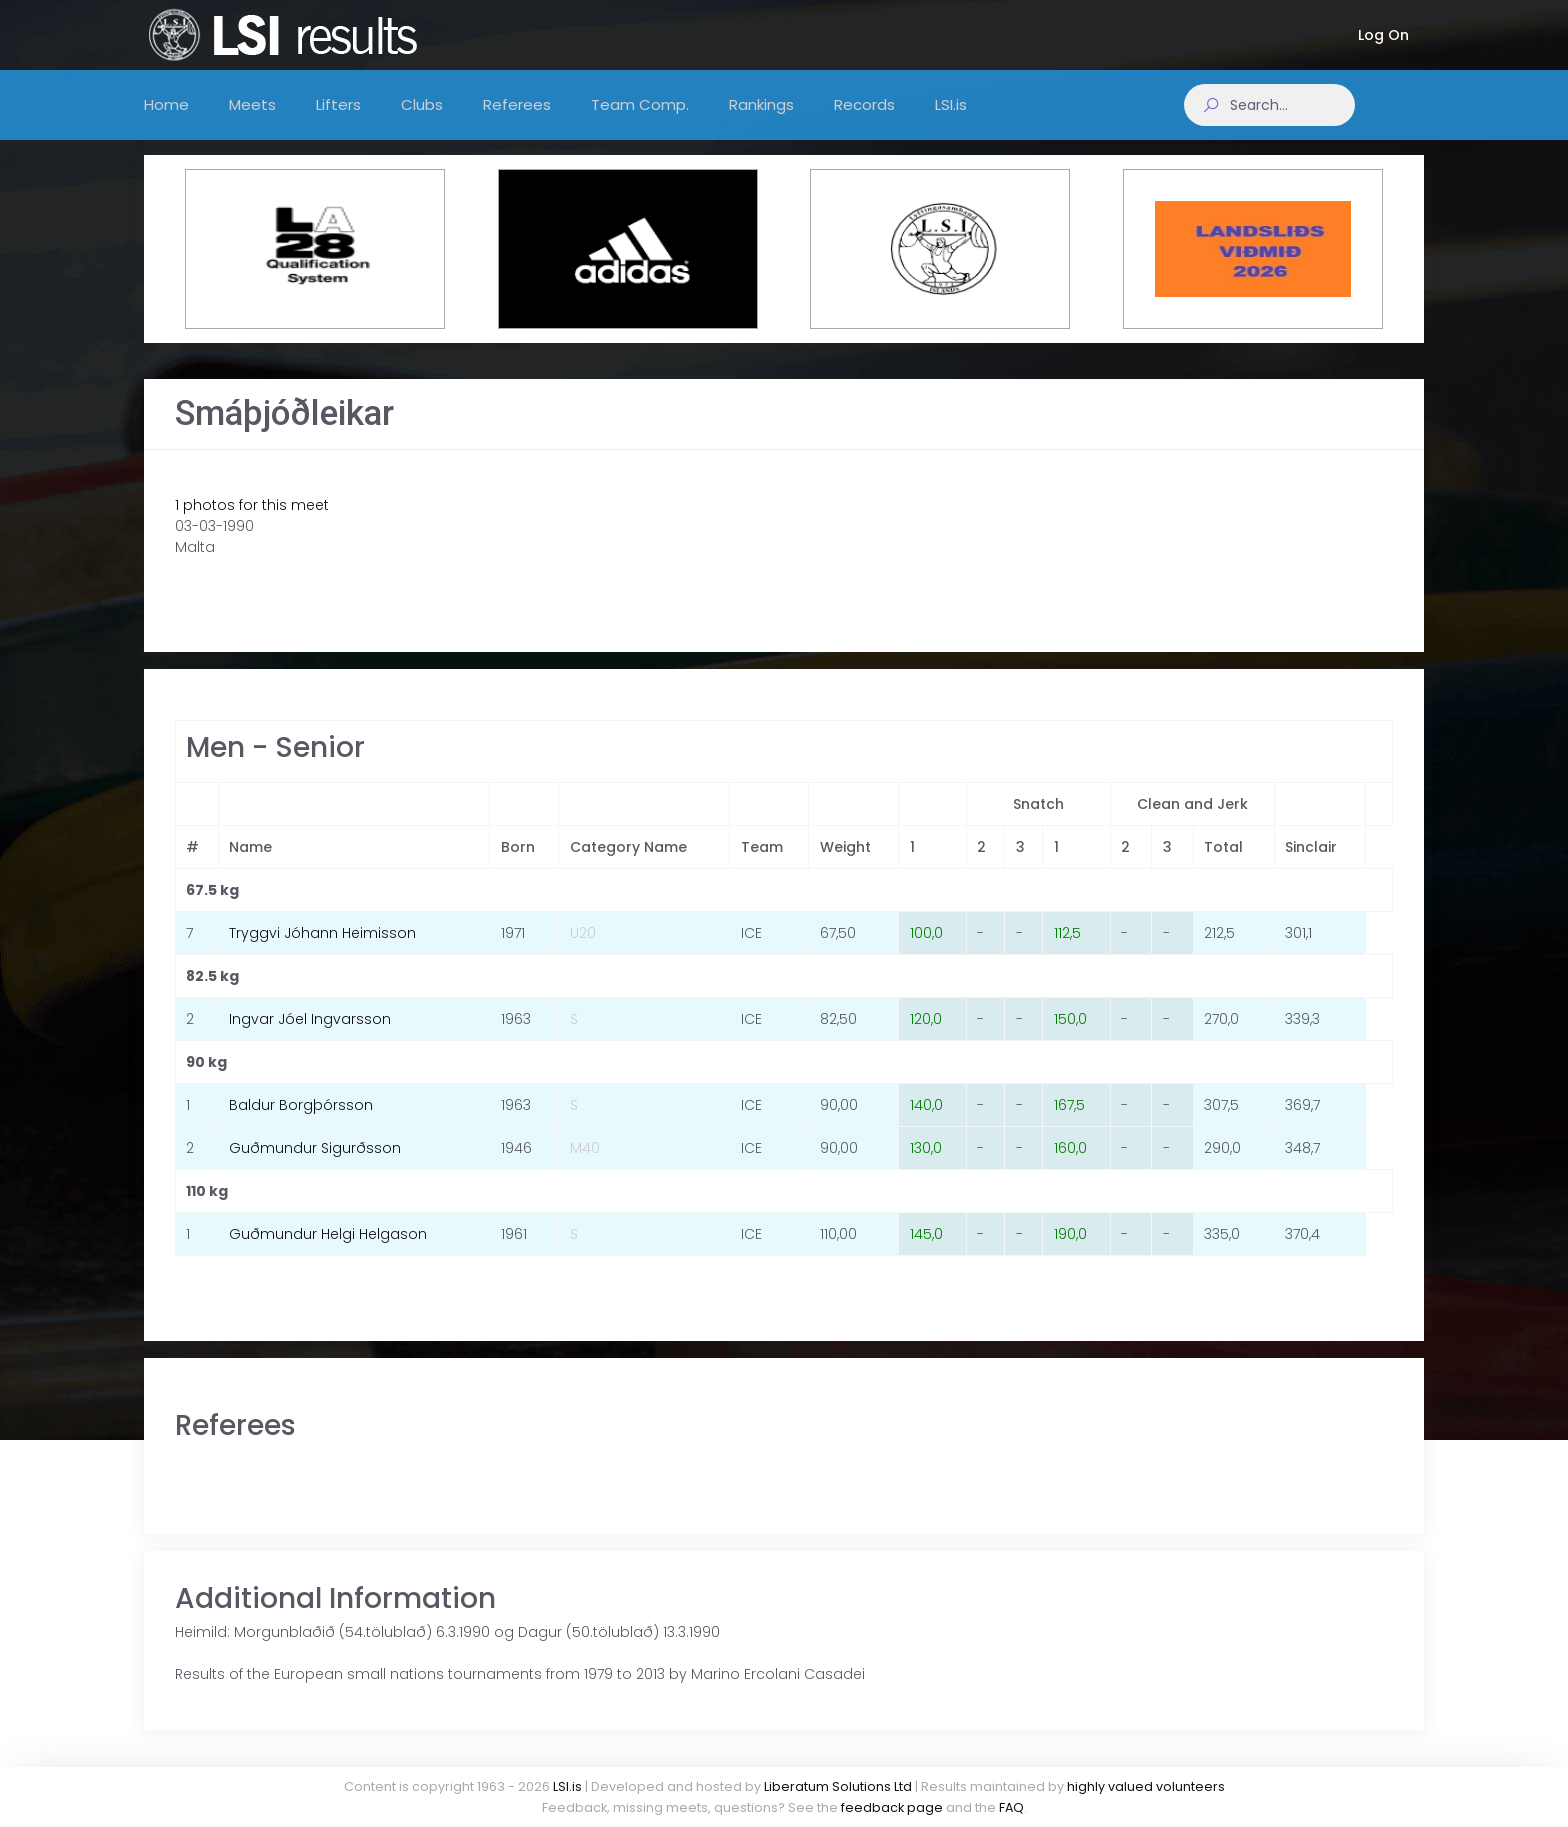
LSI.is (567, 1786)
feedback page (892, 1807)
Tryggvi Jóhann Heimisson (322, 953)
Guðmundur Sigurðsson (315, 1168)
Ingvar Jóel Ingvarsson (310, 1039)
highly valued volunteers (1146, 1786)
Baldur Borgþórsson (301, 1125)
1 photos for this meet (252, 525)
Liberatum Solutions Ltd (838, 1786)
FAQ (1011, 1807)
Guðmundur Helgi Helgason (328, 1254)
